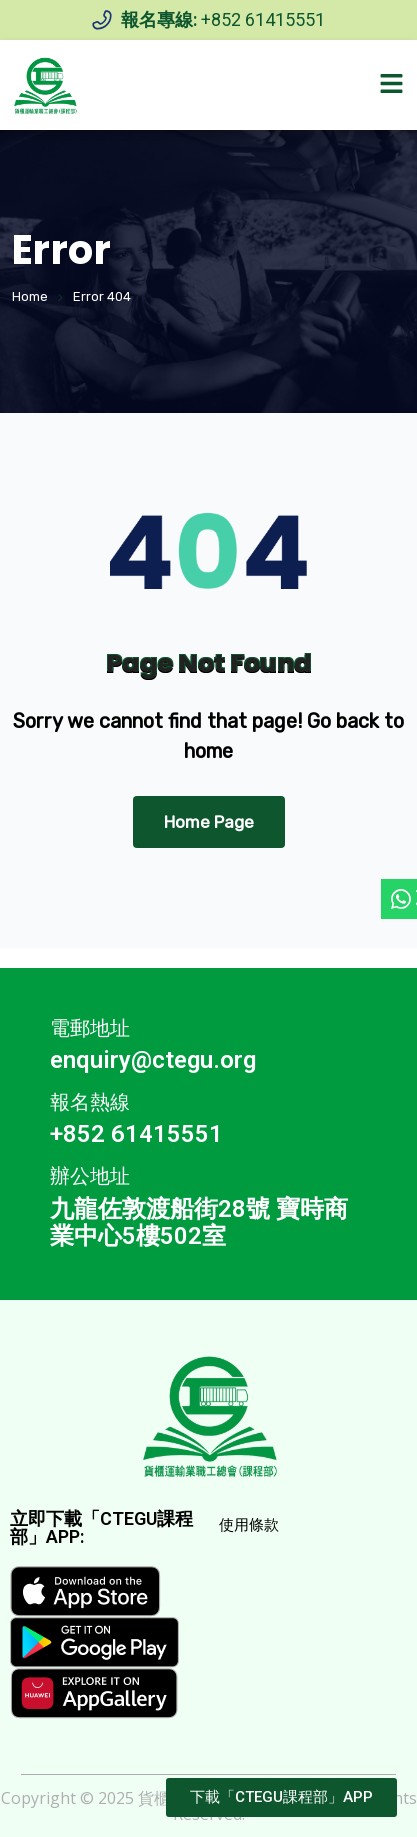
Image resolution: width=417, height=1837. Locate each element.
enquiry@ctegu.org (153, 1060)
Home (30, 296)
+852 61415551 (263, 19)
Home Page (209, 822)
